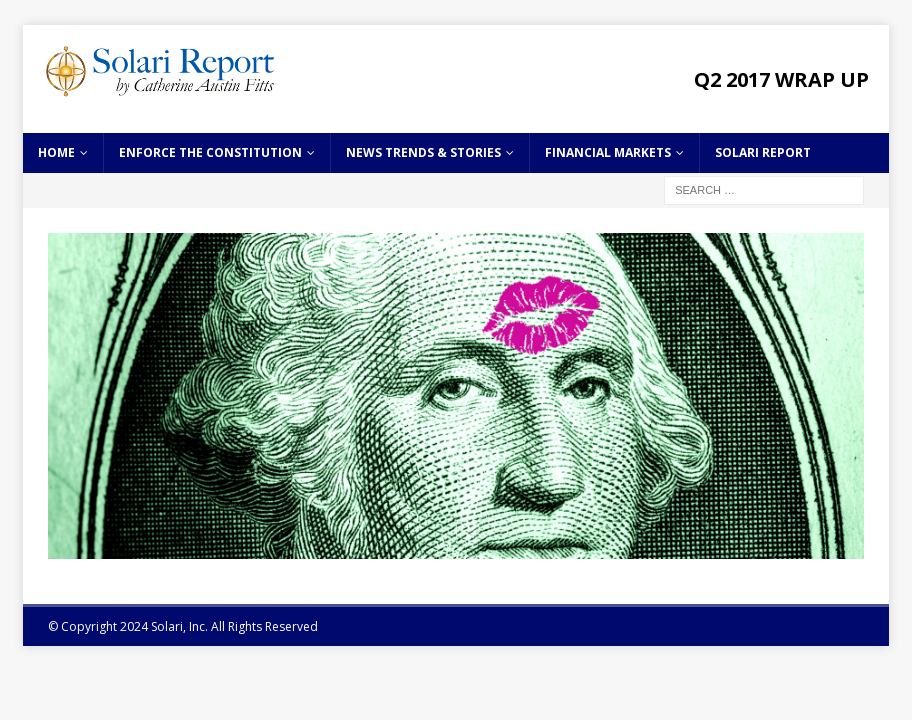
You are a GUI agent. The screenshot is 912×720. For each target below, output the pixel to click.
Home (56, 152)
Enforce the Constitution (210, 152)
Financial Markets (608, 152)
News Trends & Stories (423, 152)
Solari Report (763, 152)
